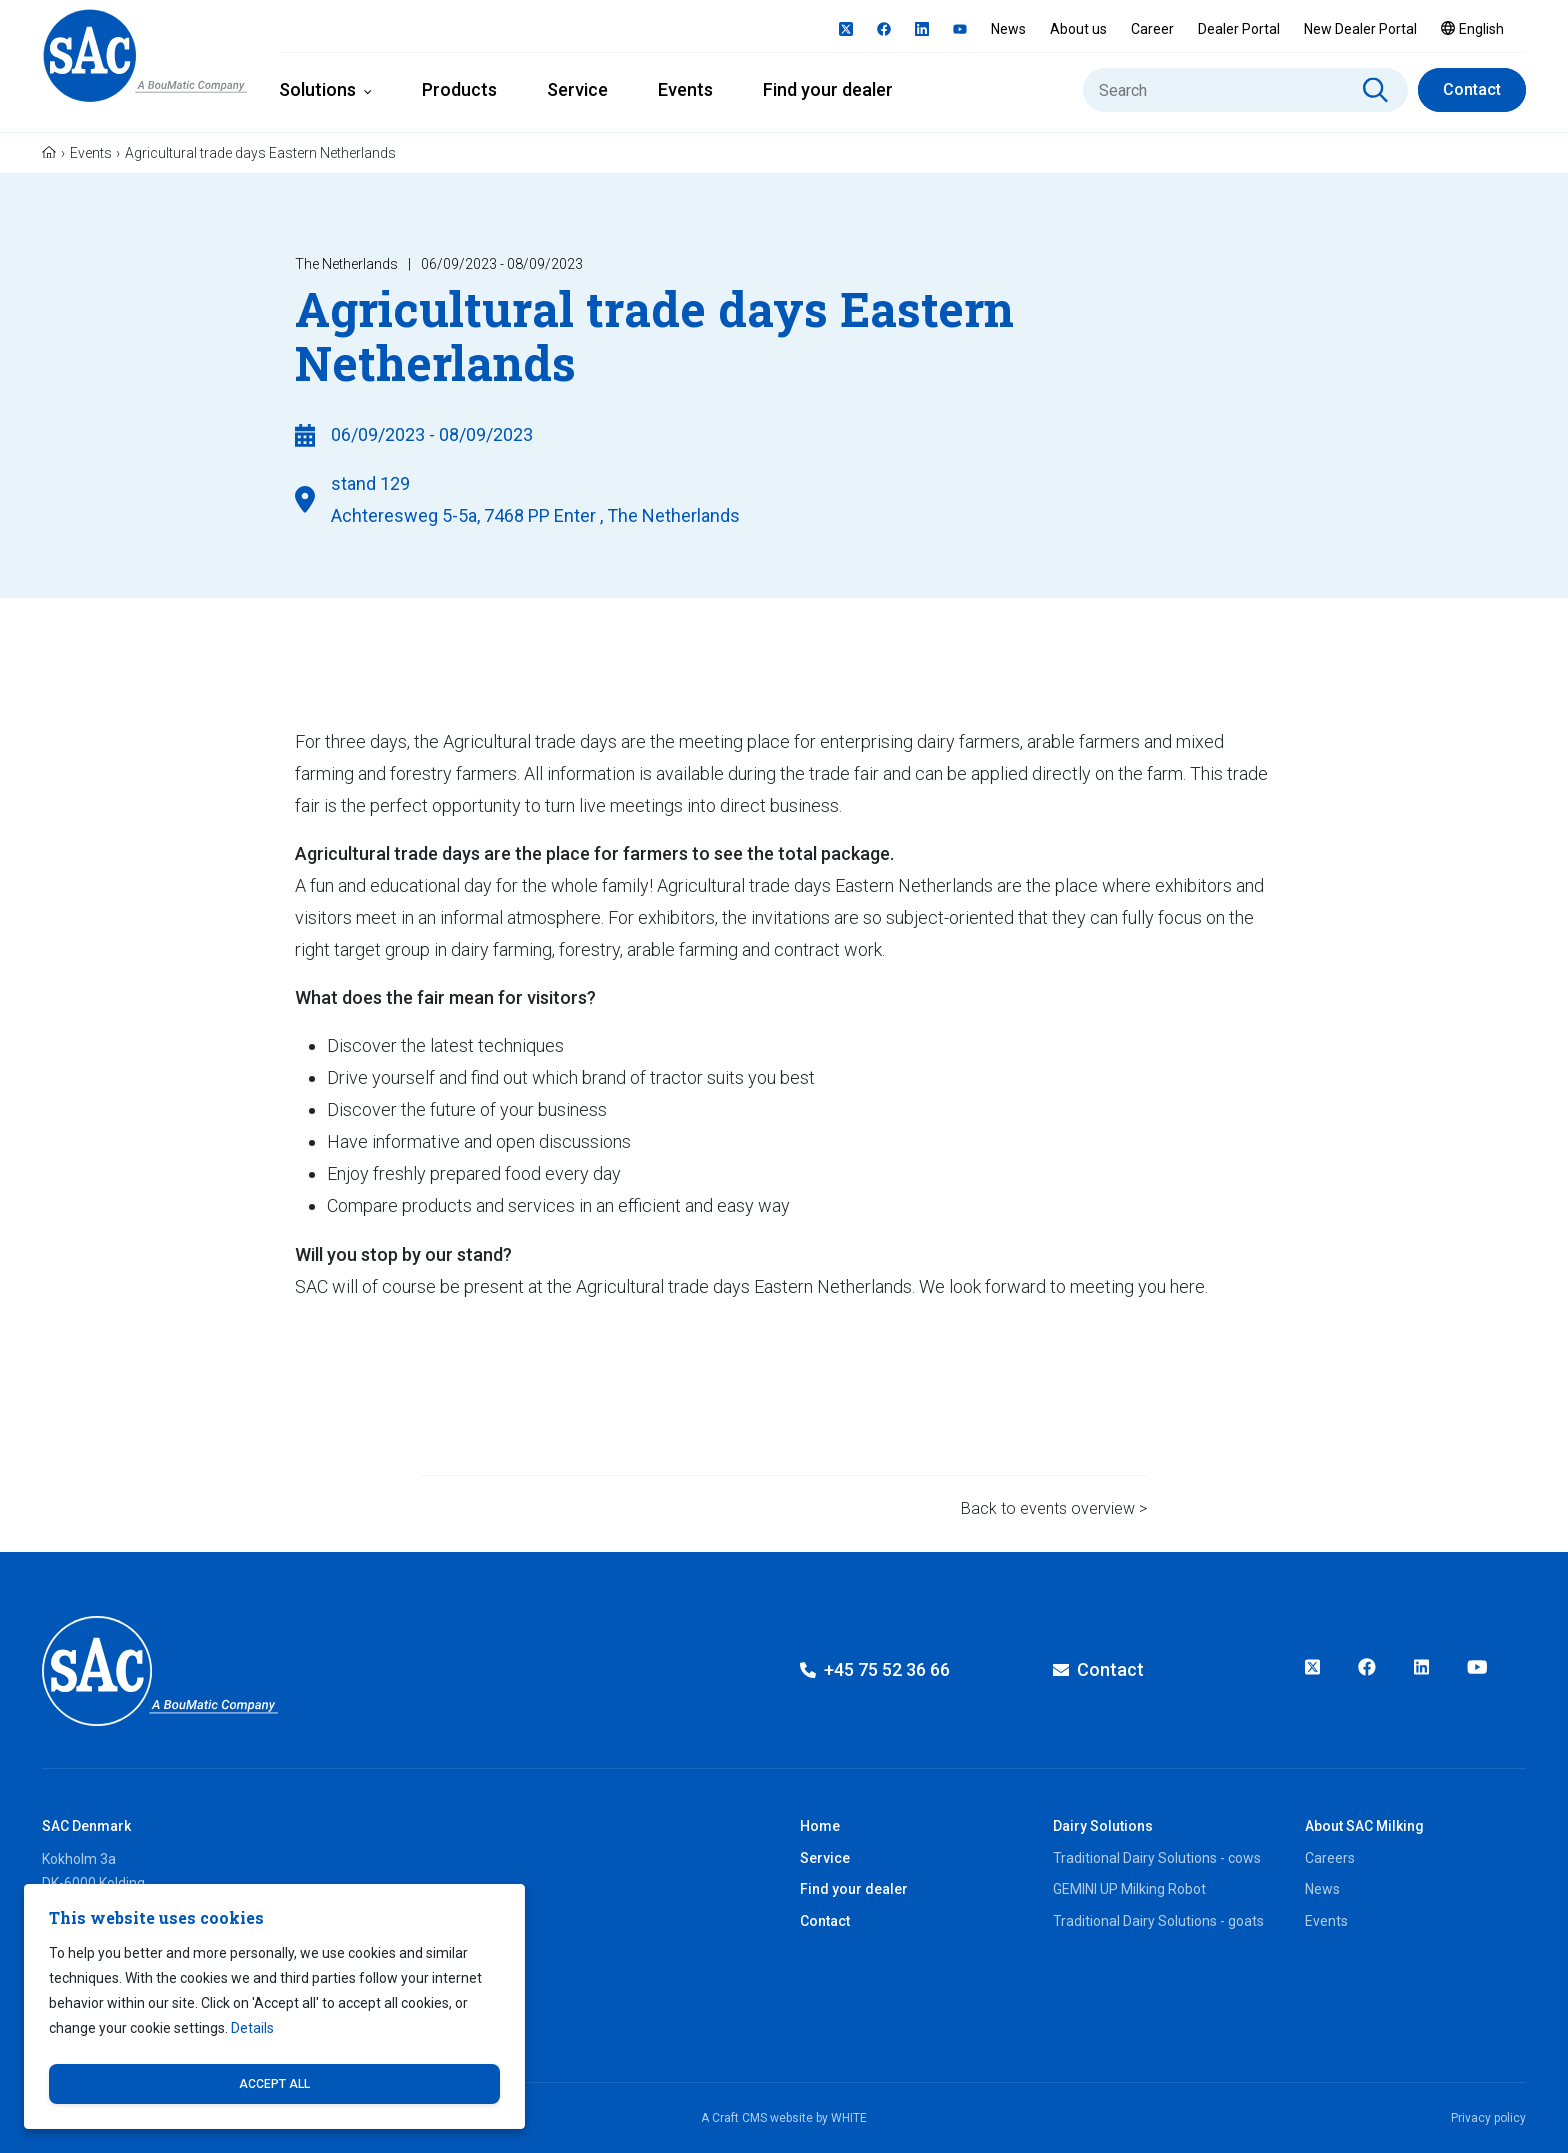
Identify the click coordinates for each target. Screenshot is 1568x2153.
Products (459, 89)
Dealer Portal (1239, 29)
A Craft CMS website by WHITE (784, 2118)
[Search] (1245, 90)
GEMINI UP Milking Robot (1129, 1889)
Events (685, 89)
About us (1078, 29)
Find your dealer (828, 89)
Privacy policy (1488, 2118)
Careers (1330, 1858)
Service (577, 89)
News (1008, 29)
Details (252, 2028)
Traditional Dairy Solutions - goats (1158, 1921)
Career (1152, 29)
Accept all (274, 2084)
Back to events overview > (1054, 1508)
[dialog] (274, 2006)
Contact (1472, 89)
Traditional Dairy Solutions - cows (1157, 1858)
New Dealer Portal (1360, 29)
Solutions (317, 89)
